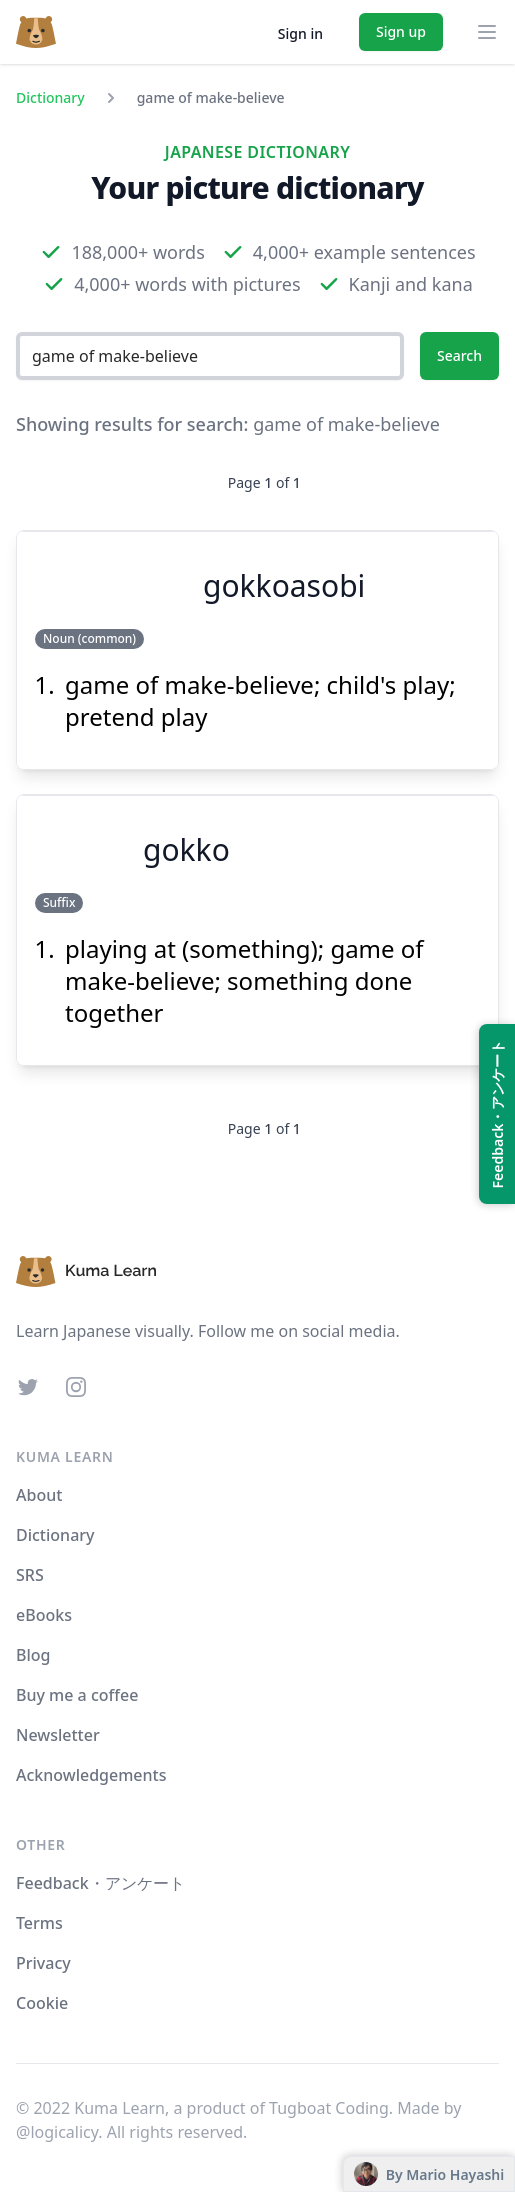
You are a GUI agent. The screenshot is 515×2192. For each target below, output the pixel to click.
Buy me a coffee (77, 1695)
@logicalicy (57, 2132)
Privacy (43, 1963)
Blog (33, 1655)
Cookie (42, 2003)
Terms (39, 1923)
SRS (30, 1575)
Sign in (300, 33)
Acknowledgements (91, 1775)
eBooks (44, 1615)
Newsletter (58, 1735)
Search (459, 355)
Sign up (401, 31)
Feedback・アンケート (100, 1883)
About (39, 1495)
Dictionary (50, 97)
